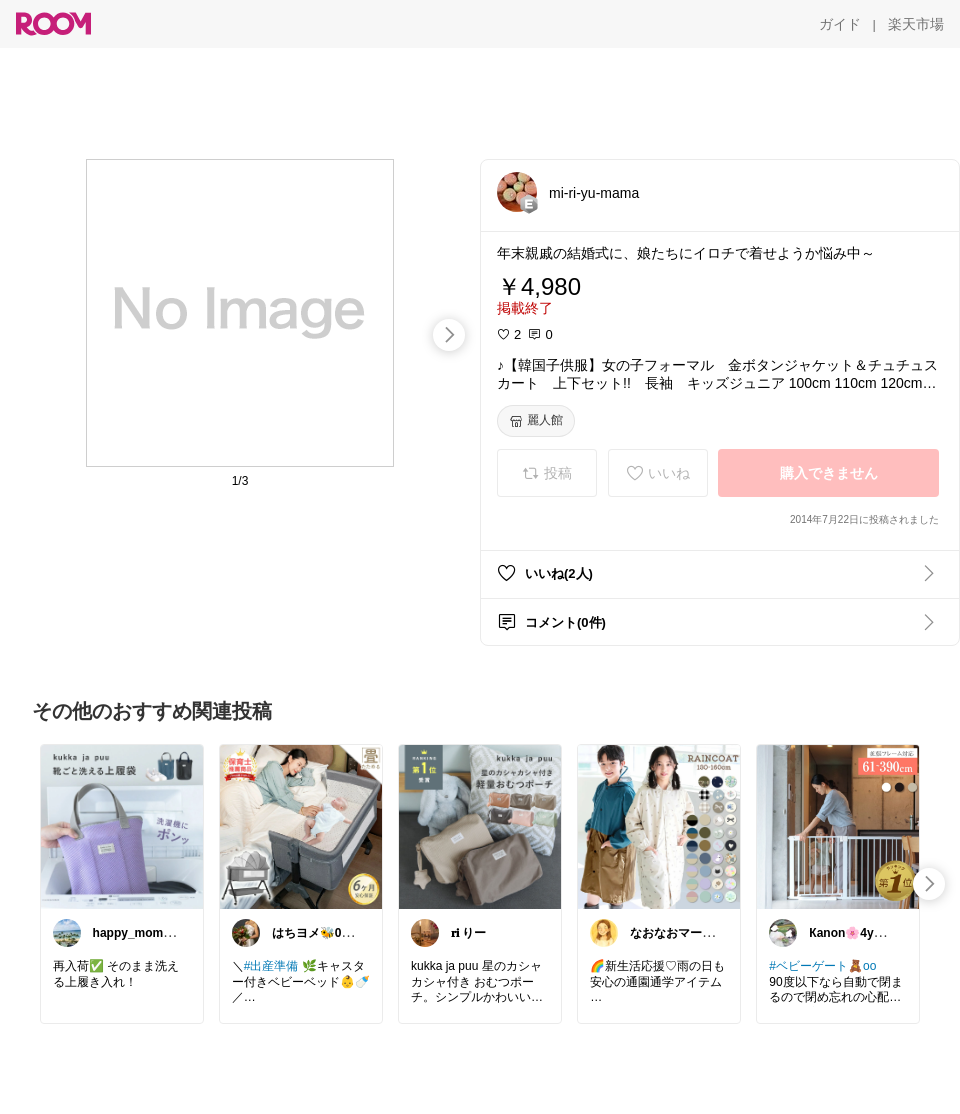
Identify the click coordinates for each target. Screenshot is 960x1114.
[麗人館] (536, 421)
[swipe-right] (449, 335)
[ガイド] (840, 24)
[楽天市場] (916, 24)
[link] (122, 826)
